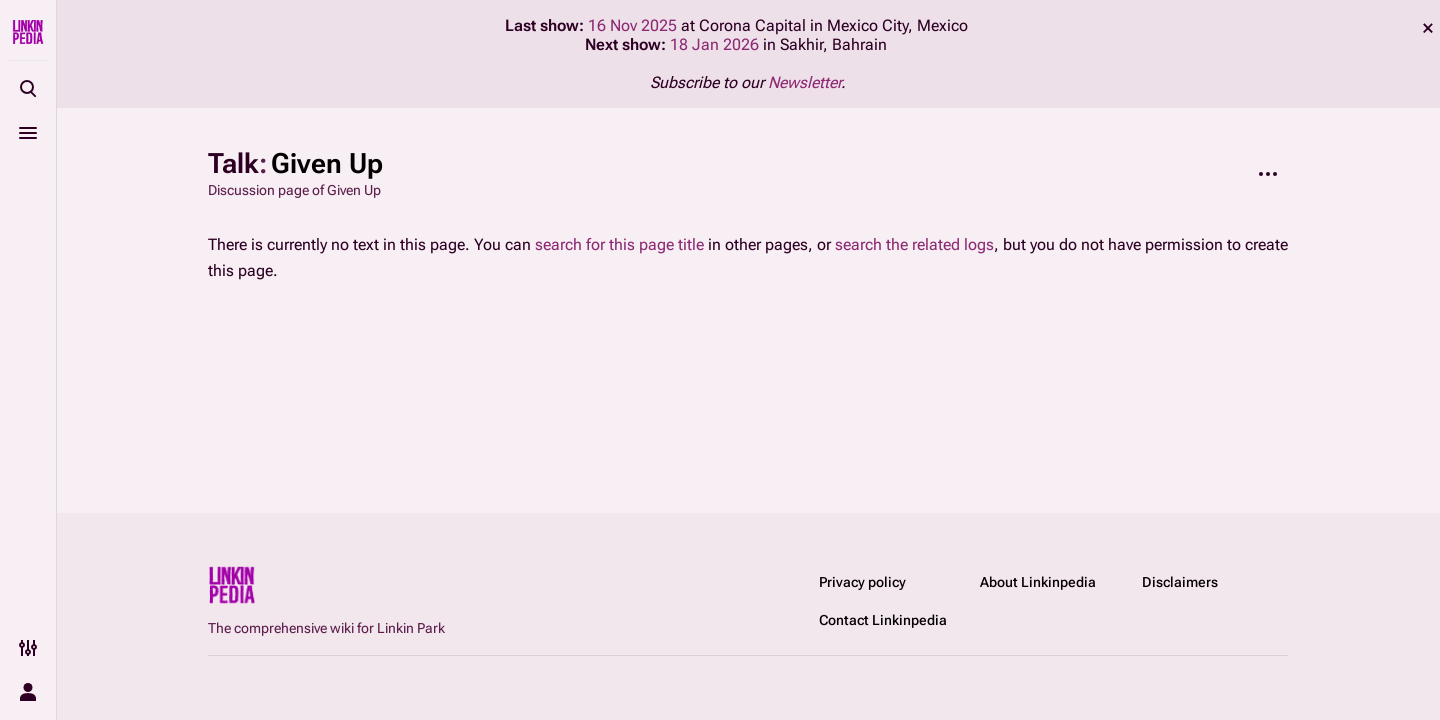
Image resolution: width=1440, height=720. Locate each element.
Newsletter (804, 82)
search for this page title (619, 244)
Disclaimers (1180, 582)
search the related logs (914, 244)
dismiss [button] (1428, 28)
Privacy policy (862, 582)
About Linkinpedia (1038, 582)
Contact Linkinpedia (883, 620)
